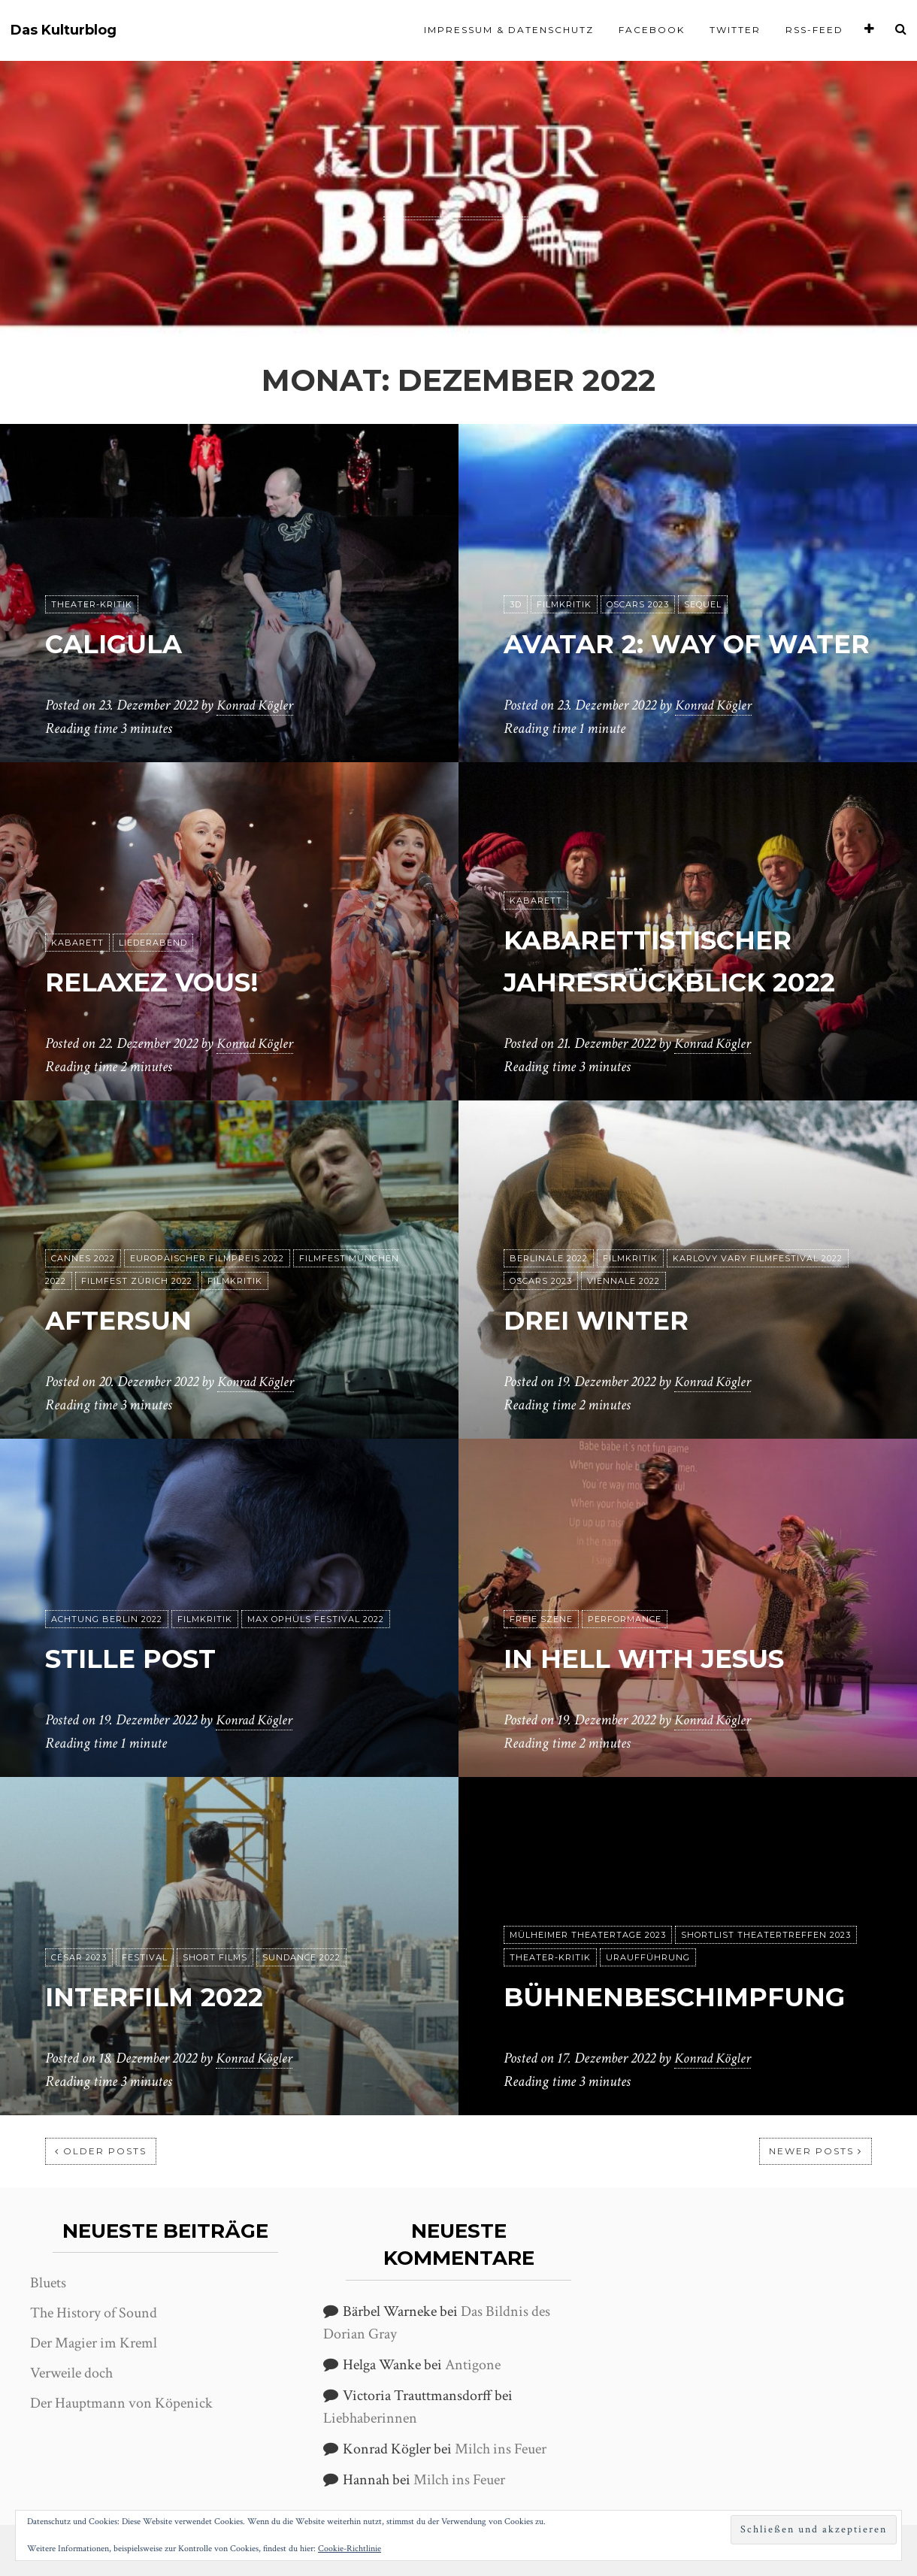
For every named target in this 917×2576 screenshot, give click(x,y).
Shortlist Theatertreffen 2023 (766, 1893)
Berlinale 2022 (549, 1259)
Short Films (215, 1958)
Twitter (735, 29)
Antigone (473, 2365)
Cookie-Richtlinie (349, 2548)
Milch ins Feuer (500, 2449)
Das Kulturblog (64, 30)
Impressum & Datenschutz (509, 29)
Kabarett (77, 943)
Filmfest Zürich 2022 (136, 1281)
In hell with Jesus (665, 1657)
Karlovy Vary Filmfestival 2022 (758, 1259)
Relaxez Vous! (169, 981)
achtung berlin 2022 (106, 1620)
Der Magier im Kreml (93, 2343)
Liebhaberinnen (370, 2418)
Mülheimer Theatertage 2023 (588, 1893)
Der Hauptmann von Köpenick (121, 2403)
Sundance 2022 (301, 1958)
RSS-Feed (814, 29)
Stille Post (144, 1657)
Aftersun (129, 1319)
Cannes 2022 (83, 1259)
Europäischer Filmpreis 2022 (207, 1259)
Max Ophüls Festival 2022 (315, 1620)
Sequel (703, 563)
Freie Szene (541, 1620)
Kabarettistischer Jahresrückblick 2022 (671, 939)
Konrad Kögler (257, 706)
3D (516, 563)
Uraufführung (648, 1916)
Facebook (652, 29)
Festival (145, 1958)
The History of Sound (93, 2313)
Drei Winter (610, 1319)
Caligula (125, 643)
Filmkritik (564, 563)
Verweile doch (71, 2373)
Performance (624, 1620)
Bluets (48, 2283)
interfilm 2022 (170, 1996)
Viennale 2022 (623, 1281)
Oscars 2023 (638, 563)
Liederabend (153, 943)
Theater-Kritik (91, 605)
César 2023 (79, 1958)
